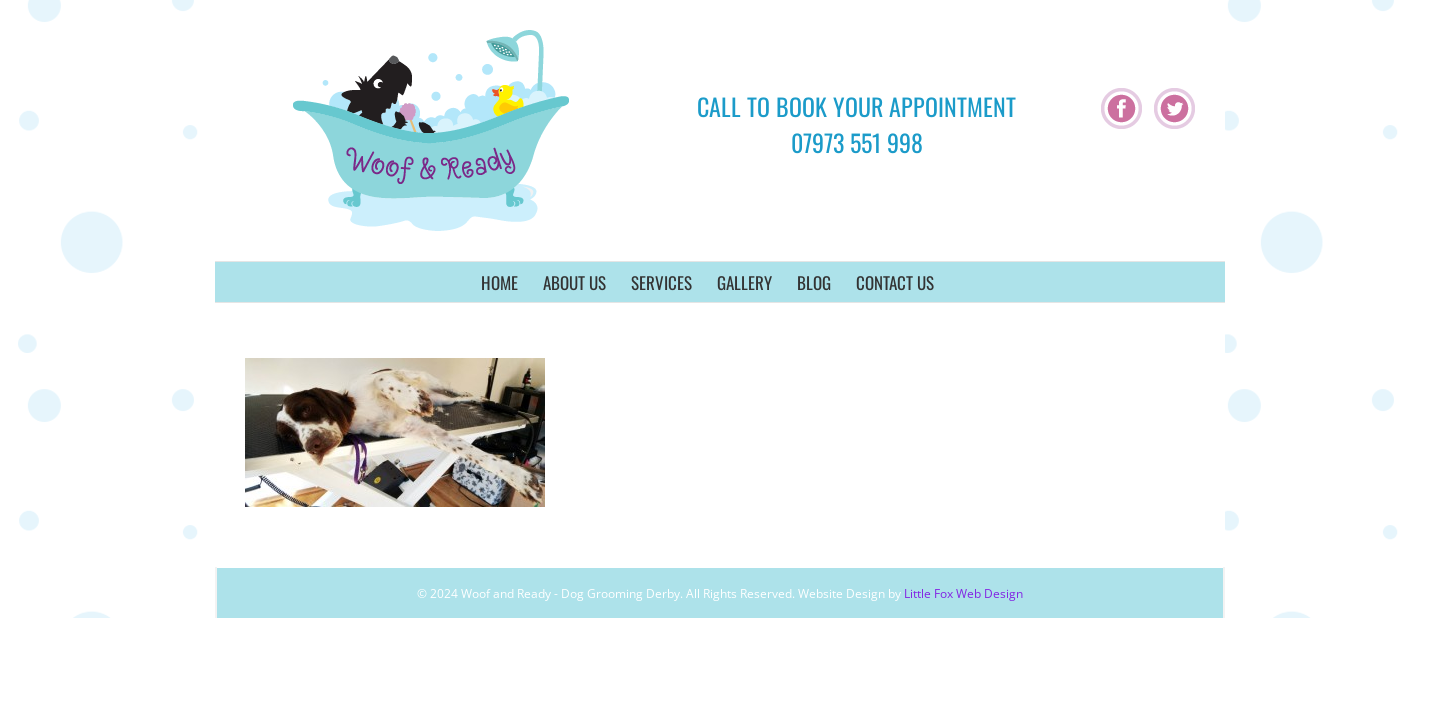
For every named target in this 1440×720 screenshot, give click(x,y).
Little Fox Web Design (963, 593)
